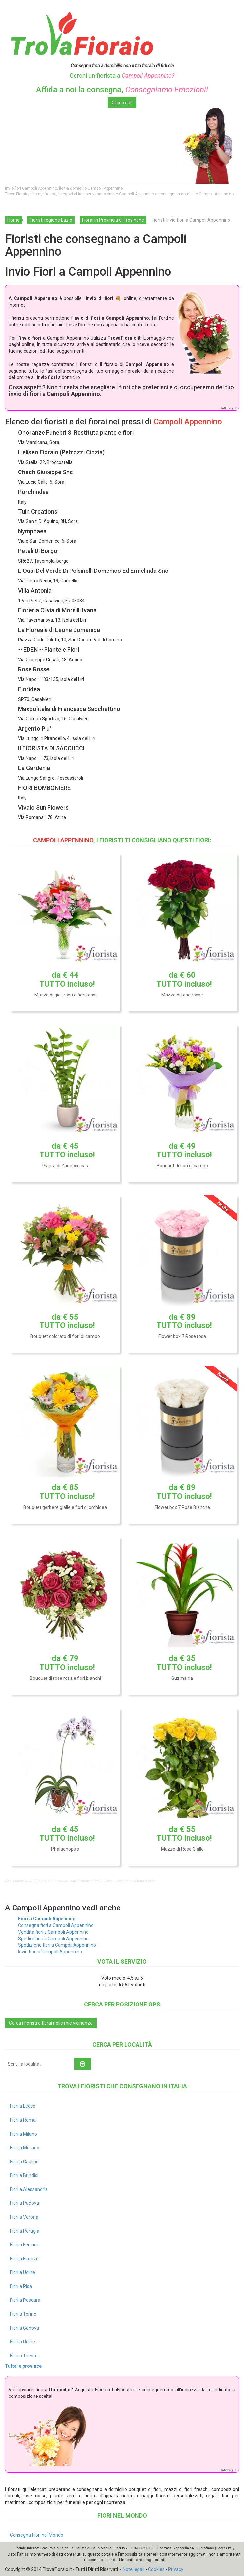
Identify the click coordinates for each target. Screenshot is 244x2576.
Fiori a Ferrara (24, 2244)
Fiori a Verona (24, 2217)
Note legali (133, 2569)
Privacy (175, 2569)
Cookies (156, 2569)
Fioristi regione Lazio (51, 220)
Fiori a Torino (23, 2314)
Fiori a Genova (24, 2328)
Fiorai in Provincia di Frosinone (113, 220)
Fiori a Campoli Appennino (47, 1918)
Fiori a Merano (24, 2147)
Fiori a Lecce (22, 2106)
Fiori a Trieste (24, 2355)
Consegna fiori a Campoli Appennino (56, 1925)
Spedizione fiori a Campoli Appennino (57, 1945)
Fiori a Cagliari (24, 2161)
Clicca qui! (122, 102)
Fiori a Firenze (24, 2258)
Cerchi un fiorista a (122, 75)
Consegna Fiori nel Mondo (36, 2535)
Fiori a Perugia (24, 2231)
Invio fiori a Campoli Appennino (50, 1951)
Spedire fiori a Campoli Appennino (53, 1938)
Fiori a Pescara (25, 2300)
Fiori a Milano (23, 2133)
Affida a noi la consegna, (122, 89)
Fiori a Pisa (21, 2286)
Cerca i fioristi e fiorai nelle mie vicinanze (51, 2023)
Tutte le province (23, 2366)
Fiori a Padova (24, 2203)
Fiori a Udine (22, 2272)
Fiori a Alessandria (29, 2189)
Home (13, 220)
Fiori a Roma (23, 2120)
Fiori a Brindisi (24, 2175)
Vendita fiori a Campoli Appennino (53, 1932)
